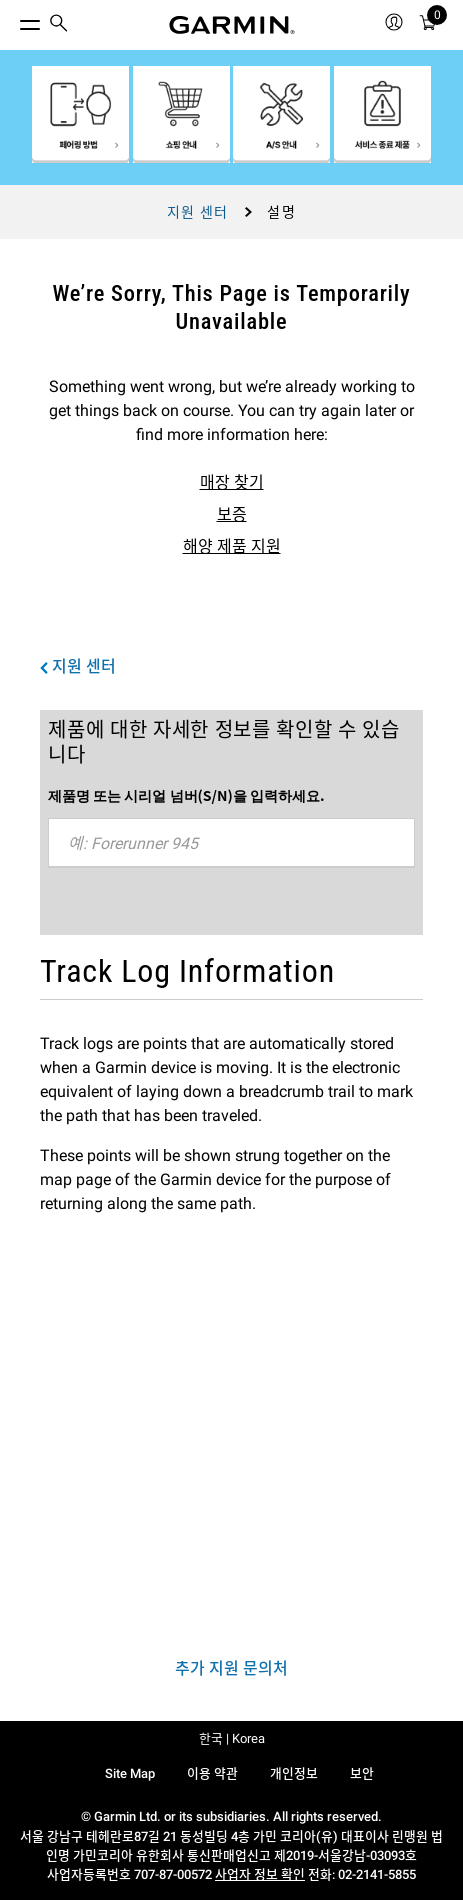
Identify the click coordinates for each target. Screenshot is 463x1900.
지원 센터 (198, 212)
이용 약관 (212, 1773)
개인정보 (294, 1773)
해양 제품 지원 (232, 546)
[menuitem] (59, 25)
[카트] (428, 25)
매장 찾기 (232, 482)
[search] (59, 25)
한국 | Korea (232, 1738)
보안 (362, 1773)
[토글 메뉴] (12, 20)
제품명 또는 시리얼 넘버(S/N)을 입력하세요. (186, 795)
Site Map (130, 1773)
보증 (232, 514)
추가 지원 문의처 (231, 1668)
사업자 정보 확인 (260, 1874)
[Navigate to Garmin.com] (232, 25)
